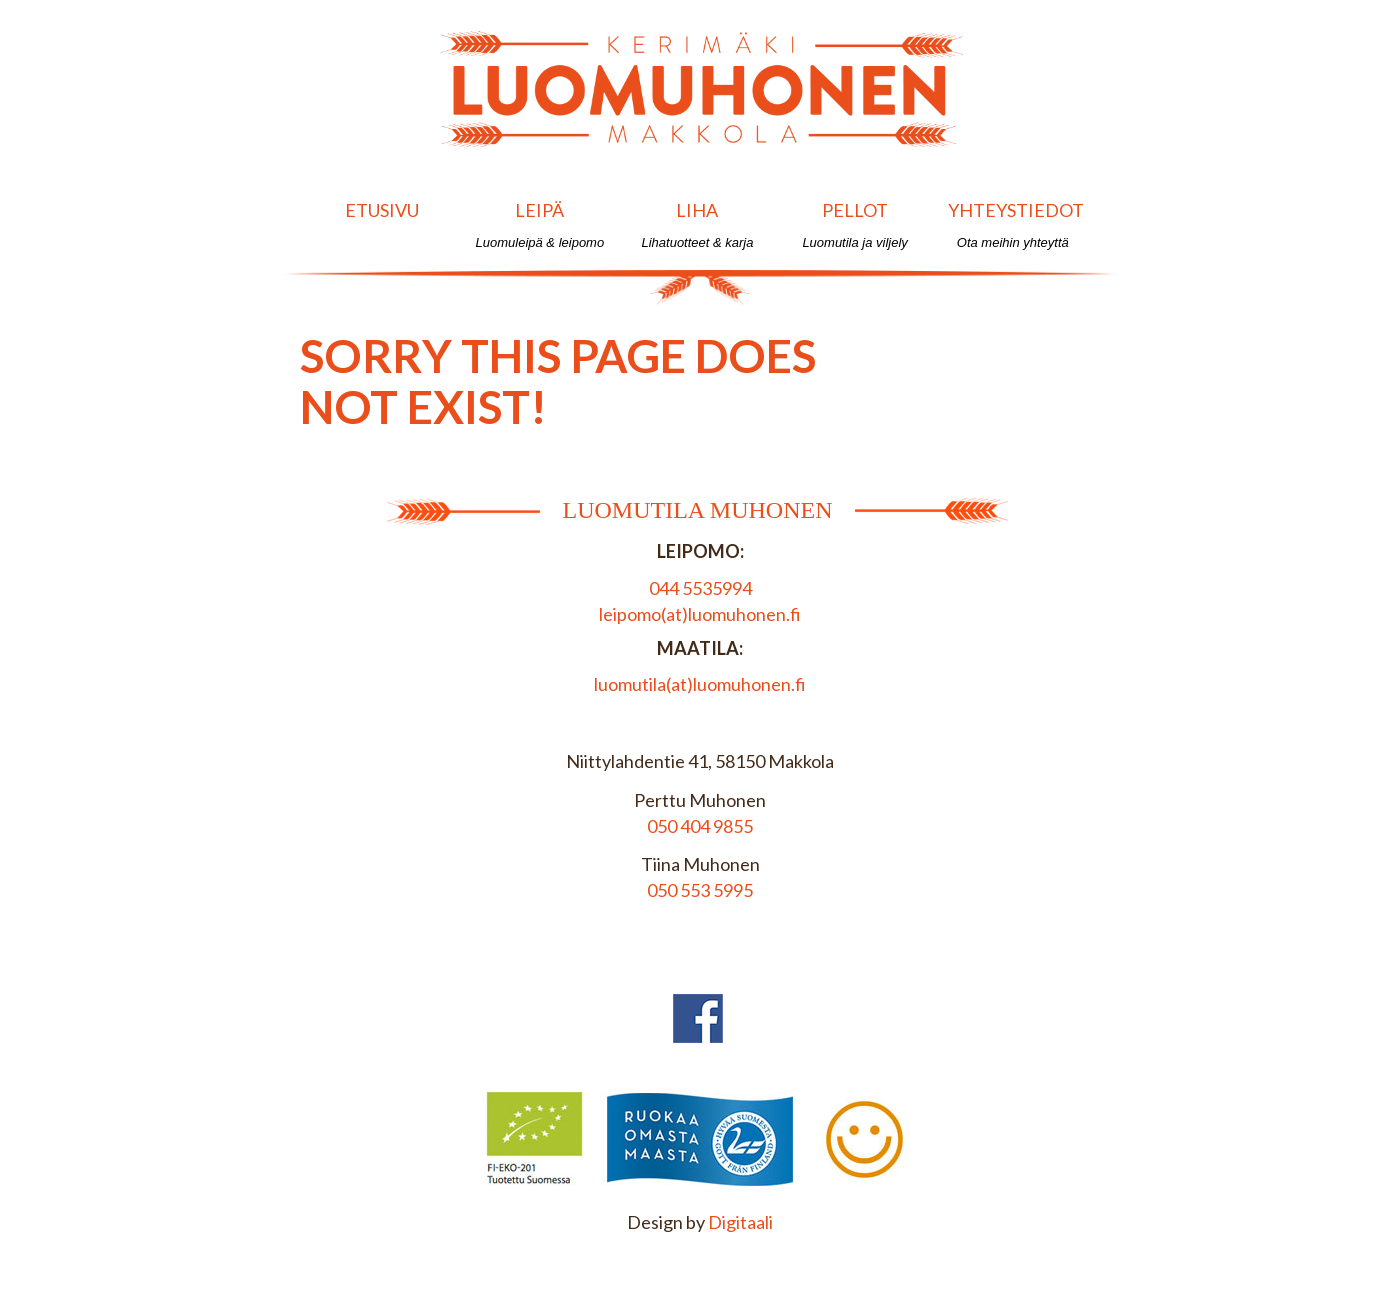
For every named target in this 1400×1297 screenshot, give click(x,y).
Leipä (540, 224)
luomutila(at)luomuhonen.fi (700, 684)
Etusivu (382, 224)
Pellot (855, 224)
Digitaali (740, 1222)
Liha (697, 224)
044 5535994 (700, 588)
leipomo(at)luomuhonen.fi (700, 614)
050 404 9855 (700, 826)
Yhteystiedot (1016, 224)
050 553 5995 (700, 890)
